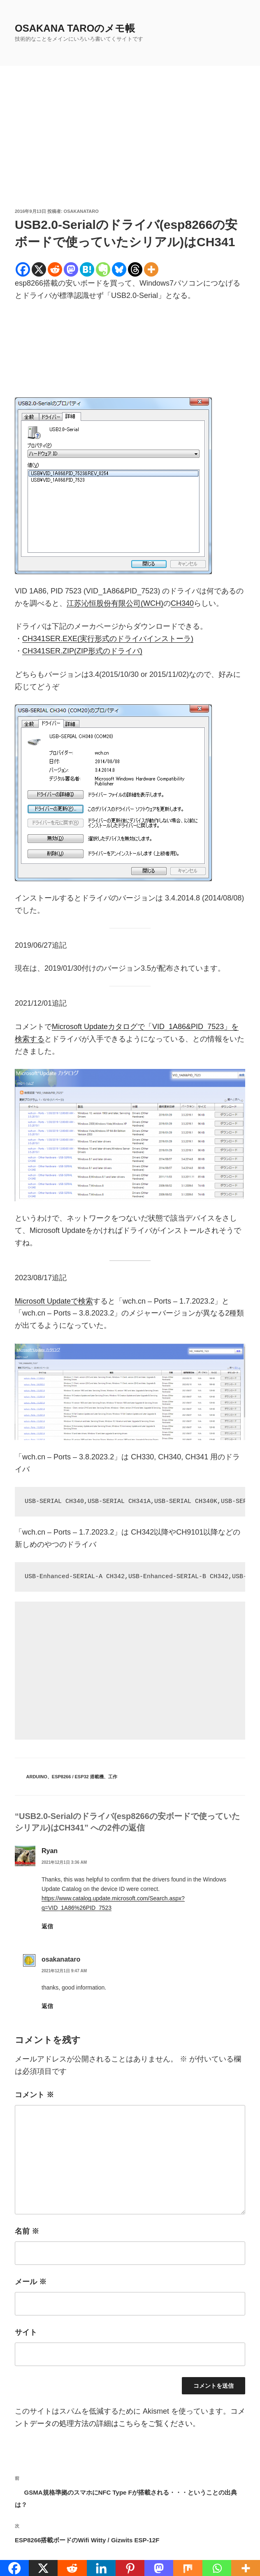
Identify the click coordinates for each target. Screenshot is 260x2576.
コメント (34, 2095)
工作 (112, 1776)
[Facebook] (23, 269)
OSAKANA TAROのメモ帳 (75, 28)
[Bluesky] (119, 269)
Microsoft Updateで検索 (54, 1301)
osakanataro (81, 211)
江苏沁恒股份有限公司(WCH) (115, 603)
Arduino (36, 1776)
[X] (39, 269)
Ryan (50, 1850)
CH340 (182, 603)
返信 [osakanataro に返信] (47, 2006)
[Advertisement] (130, 145)
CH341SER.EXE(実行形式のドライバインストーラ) (107, 639)
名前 (27, 2231)
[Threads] (135, 269)
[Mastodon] (71, 269)
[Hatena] (87, 269)
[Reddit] (55, 269)
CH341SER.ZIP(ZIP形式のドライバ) (82, 651)
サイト (26, 2332)
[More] (151, 269)
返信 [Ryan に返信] (47, 1926)
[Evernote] (103, 269)
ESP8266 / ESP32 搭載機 (78, 1776)
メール (30, 2282)
